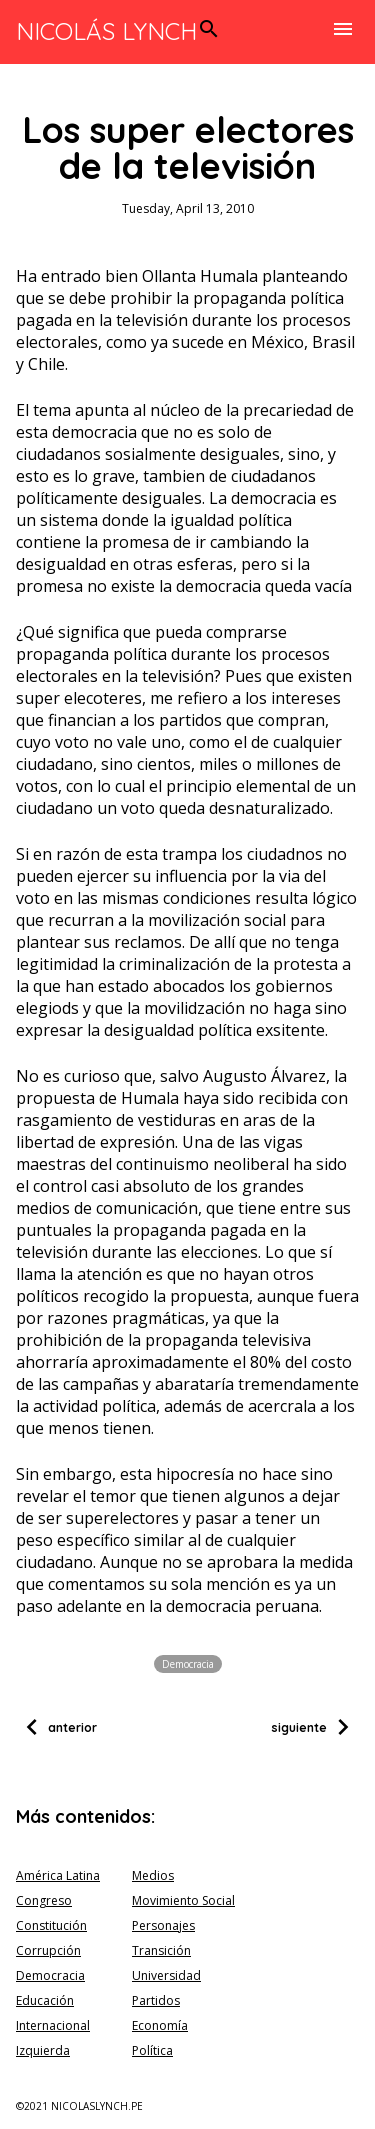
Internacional (53, 2025)
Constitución (51, 1925)
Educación (45, 2000)
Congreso (44, 1900)
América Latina (58, 1875)
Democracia (188, 1664)
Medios (153, 1875)
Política (152, 2050)
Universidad (166, 1975)
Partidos (156, 2000)
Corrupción (48, 1950)
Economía (160, 2025)
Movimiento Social (183, 1900)
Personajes (163, 1925)
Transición (161, 1950)
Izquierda (43, 2050)
